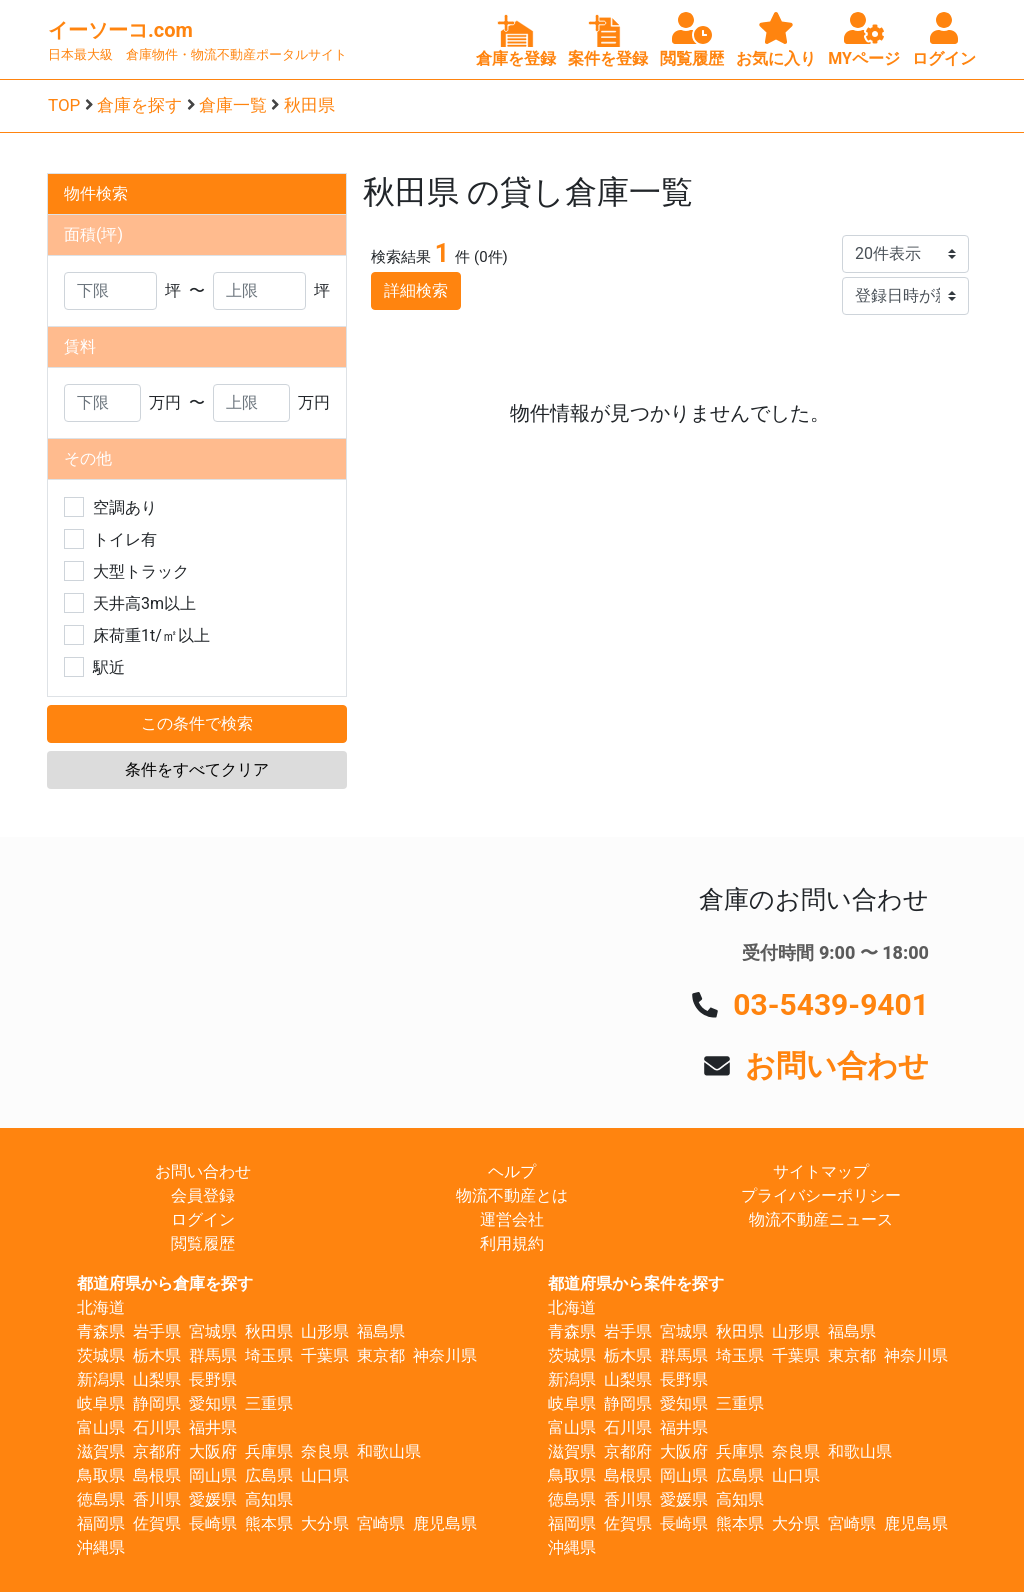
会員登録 (203, 1195)
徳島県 (101, 1499)
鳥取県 (101, 1475)
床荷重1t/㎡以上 (151, 635)
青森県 (101, 1331)
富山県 (101, 1427)
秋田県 (309, 105)
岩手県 (157, 1331)
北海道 (101, 1307)
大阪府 (213, 1451)
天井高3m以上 (144, 603)
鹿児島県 (445, 1523)
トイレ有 (125, 539)
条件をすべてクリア (197, 769)
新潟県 (101, 1379)
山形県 (325, 1331)
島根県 (157, 1475)
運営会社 (512, 1219)
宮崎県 (381, 1523)
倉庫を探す (139, 105)
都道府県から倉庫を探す (165, 1283)
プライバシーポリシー (821, 1195)
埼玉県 (269, 1355)
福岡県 (101, 1523)
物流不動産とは (512, 1195)
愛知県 (213, 1403)
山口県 (325, 1475)
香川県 (157, 1499)
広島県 (269, 1475)
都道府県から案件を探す (636, 1283)
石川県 (157, 1427)
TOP (64, 105)
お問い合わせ (837, 1065)
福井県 (213, 1427)
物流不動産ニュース (821, 1219)
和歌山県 (389, 1451)
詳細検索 (416, 290)
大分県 (325, 1523)
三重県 (269, 1403)
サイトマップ (821, 1171)
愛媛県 (213, 1499)
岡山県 (213, 1475)
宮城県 (213, 1331)
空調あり (125, 507)
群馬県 (213, 1355)
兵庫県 (269, 1451)
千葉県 (325, 1355)
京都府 (157, 1451)
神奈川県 (445, 1355)
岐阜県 (101, 1403)
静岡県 (157, 1403)
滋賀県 (101, 1451)
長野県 (213, 1379)
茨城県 (101, 1355)
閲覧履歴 (203, 1243)
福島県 (381, 1331)
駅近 (109, 667)
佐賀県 (157, 1523)
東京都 (381, 1355)
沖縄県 (101, 1547)
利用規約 (512, 1243)
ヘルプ (512, 1171)
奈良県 (325, 1451)
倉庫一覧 (233, 105)
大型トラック (141, 571)
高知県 (269, 1499)
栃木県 (157, 1355)
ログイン (203, 1219)
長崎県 (213, 1523)
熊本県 (269, 1523)
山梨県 (157, 1379)
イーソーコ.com (120, 30)
